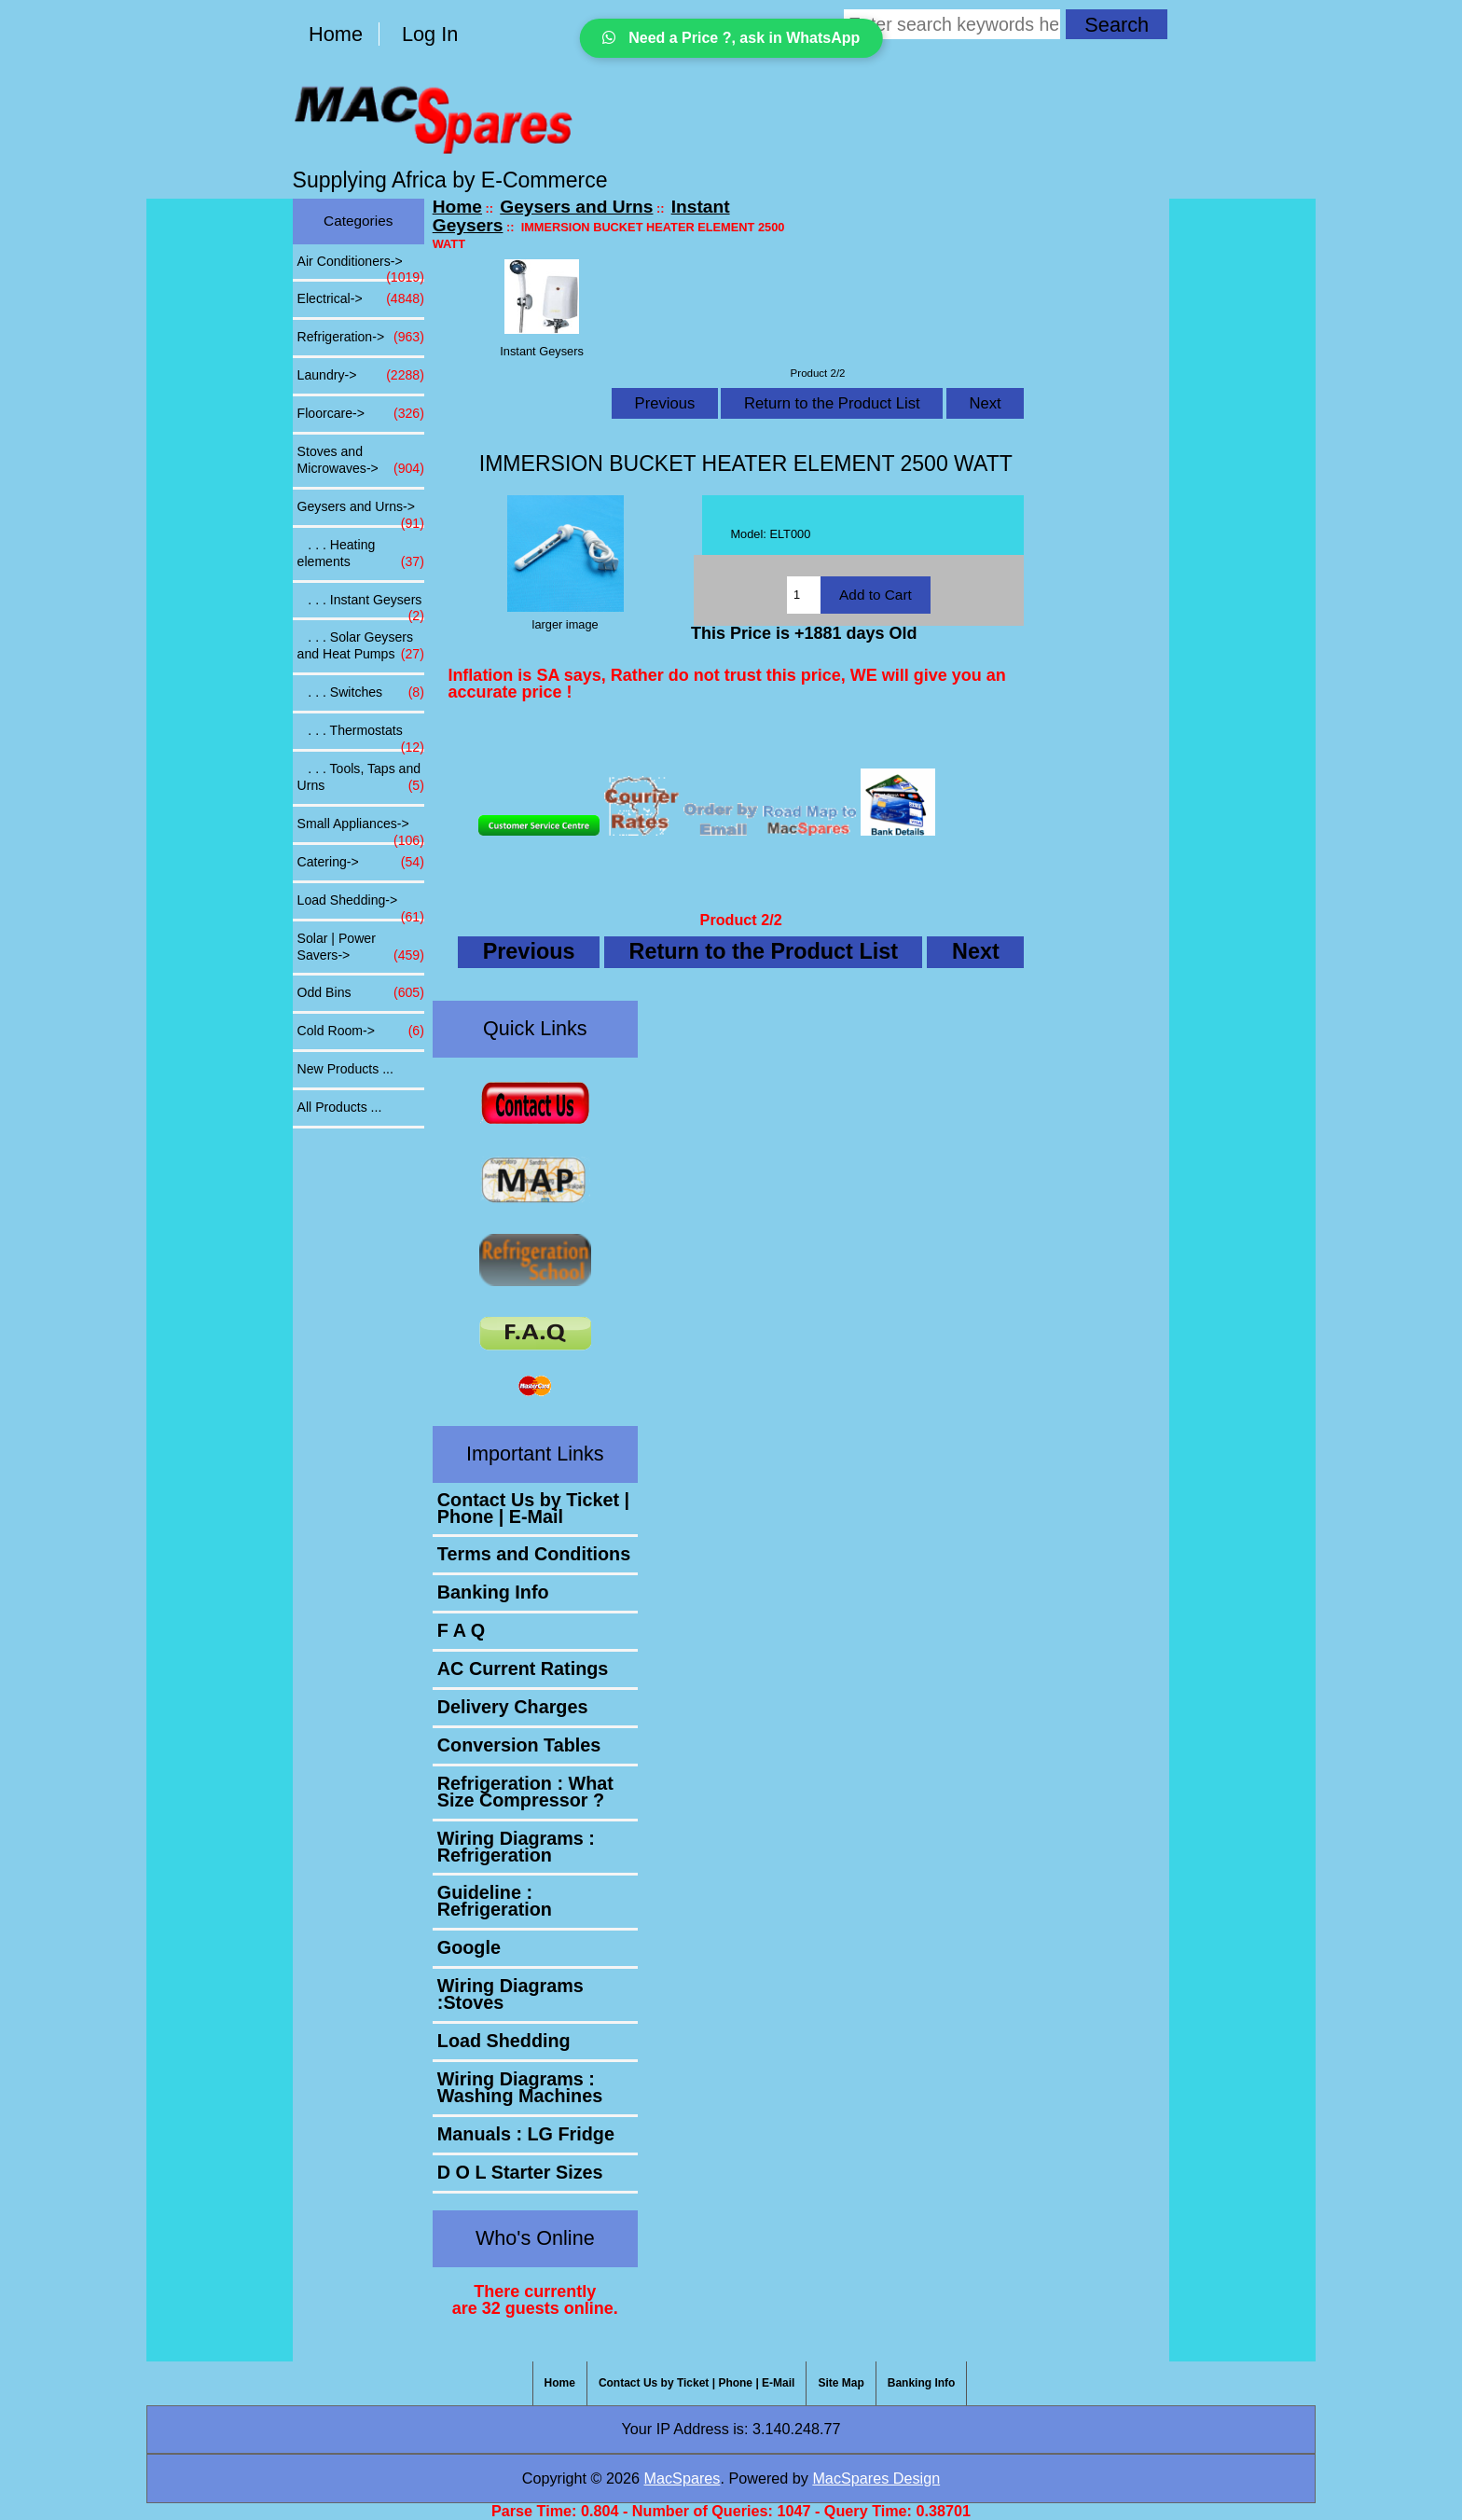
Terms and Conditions (533, 1554)
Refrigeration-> (360, 337)
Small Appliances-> (360, 829)
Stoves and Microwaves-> (360, 461)
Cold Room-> (360, 1031)
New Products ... (345, 1068)
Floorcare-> (360, 414)
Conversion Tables (519, 1745)
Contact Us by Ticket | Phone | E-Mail (533, 1508)
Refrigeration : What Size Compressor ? (525, 1791)
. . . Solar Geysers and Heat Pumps (360, 646)
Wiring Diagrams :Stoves (510, 1994)
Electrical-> (360, 299)
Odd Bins (360, 993)
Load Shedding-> (360, 906)
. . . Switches (360, 693)
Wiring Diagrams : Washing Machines (519, 2087)
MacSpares (682, 2478)
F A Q (461, 1630)
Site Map (840, 2382)
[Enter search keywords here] (952, 24)
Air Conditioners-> (360, 267)
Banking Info (493, 1592)
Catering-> (360, 862)
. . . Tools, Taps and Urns (360, 778)
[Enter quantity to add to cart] (804, 595)
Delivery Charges (512, 1706)
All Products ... (339, 1107)
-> (360, 512)
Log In (430, 34)
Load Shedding (504, 2040)
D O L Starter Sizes (520, 2172)
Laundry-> (360, 375)
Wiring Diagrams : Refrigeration (516, 1846)
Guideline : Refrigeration (494, 1900)
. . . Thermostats (360, 736)
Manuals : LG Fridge (525, 2134)
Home (336, 34)
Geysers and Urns (576, 206)
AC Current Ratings (523, 1668)
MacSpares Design (876, 2478)
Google (469, 1947)
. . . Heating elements (360, 554)
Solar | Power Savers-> (360, 947)
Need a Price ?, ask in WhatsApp (731, 38)
